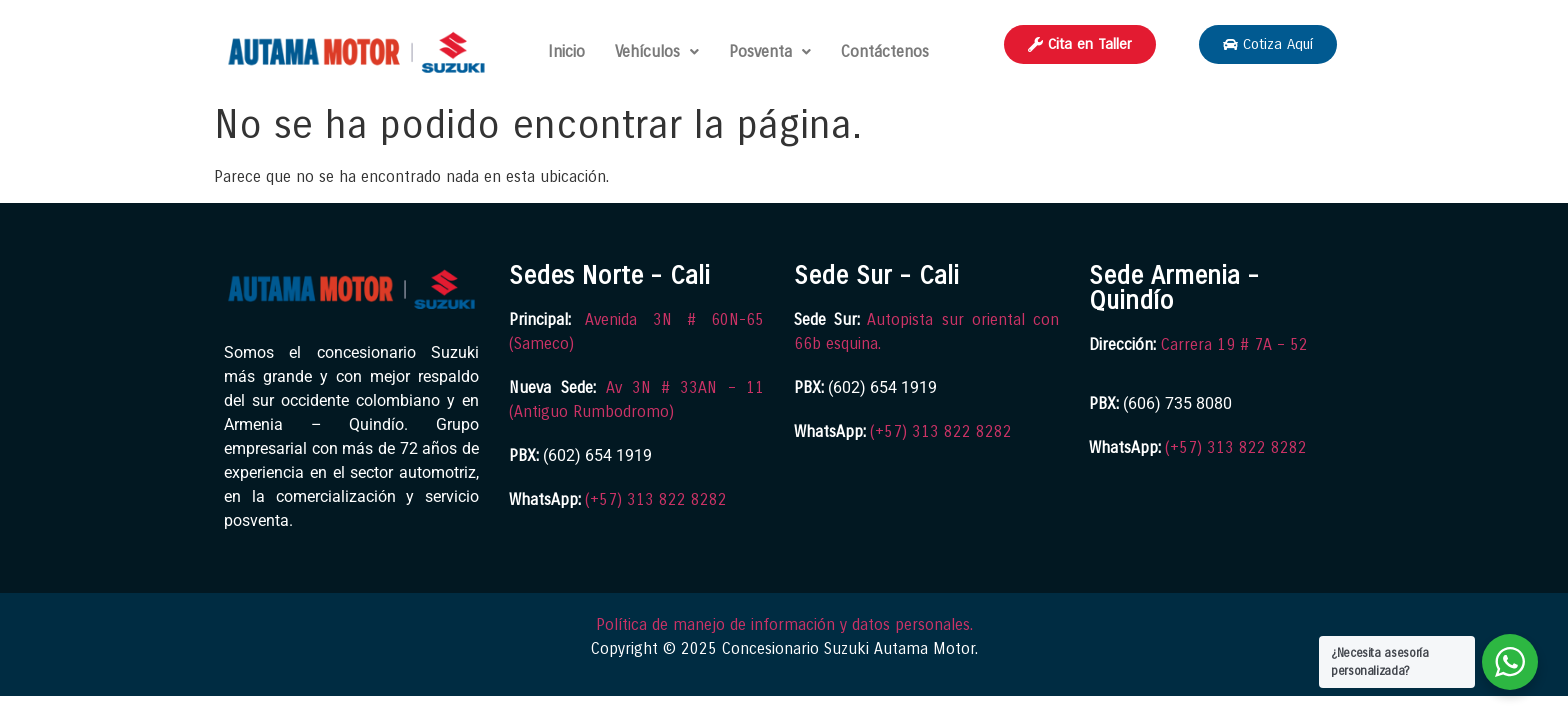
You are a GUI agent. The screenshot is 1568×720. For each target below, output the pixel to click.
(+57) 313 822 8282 (656, 499)
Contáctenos (885, 51)
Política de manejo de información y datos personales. (784, 624)
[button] (657, 52)
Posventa (770, 51)
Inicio (566, 51)
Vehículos (657, 51)
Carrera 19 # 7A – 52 (1234, 344)
